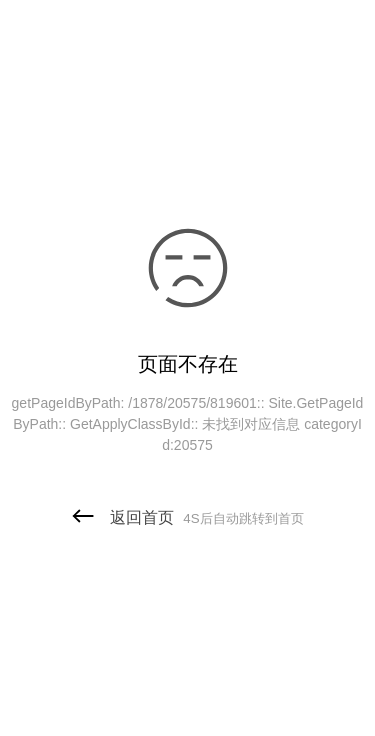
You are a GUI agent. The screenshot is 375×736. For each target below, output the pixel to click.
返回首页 (187, 517)
